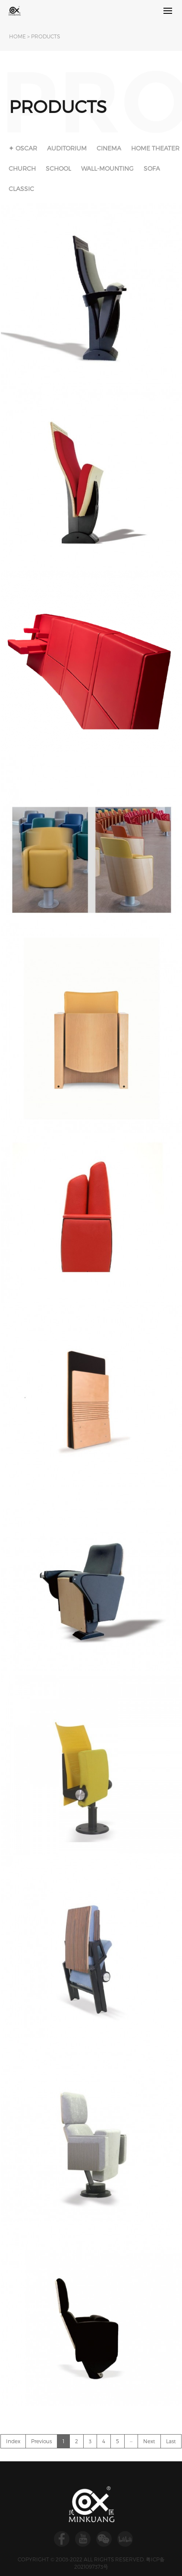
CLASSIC (21, 188)
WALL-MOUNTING (107, 168)
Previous (41, 2441)
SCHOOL (58, 168)
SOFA (152, 168)
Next (149, 2441)
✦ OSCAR (23, 148)
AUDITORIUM (67, 148)
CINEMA (109, 148)
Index (13, 2441)
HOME (17, 36)
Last (171, 2441)
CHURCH (22, 168)
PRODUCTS (45, 36)
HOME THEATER (155, 148)
